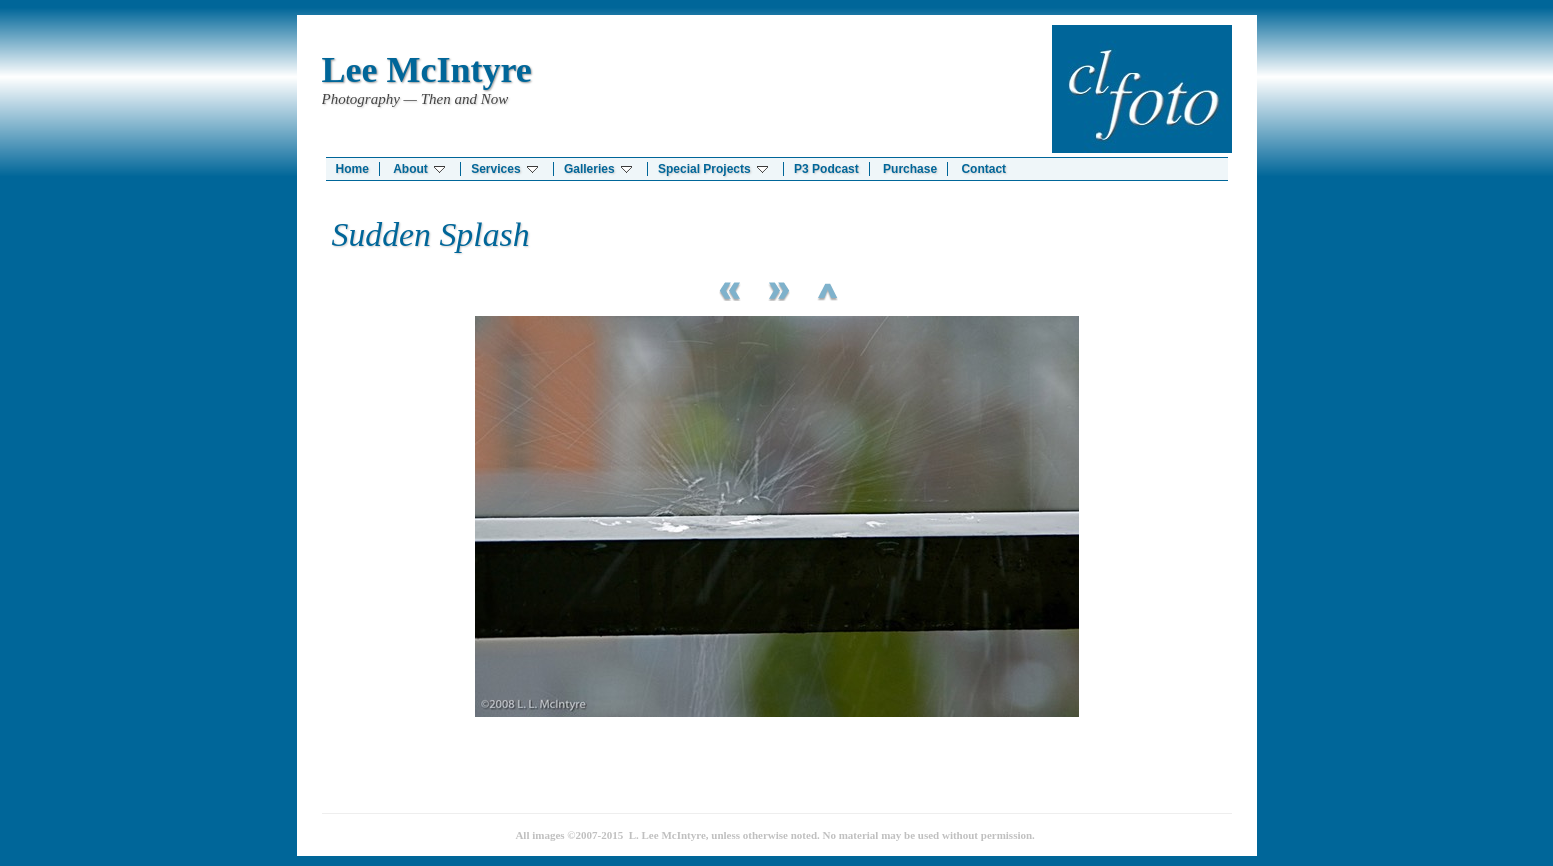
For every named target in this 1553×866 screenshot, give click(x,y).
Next (777, 288)
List (827, 288)
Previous (727, 288)
